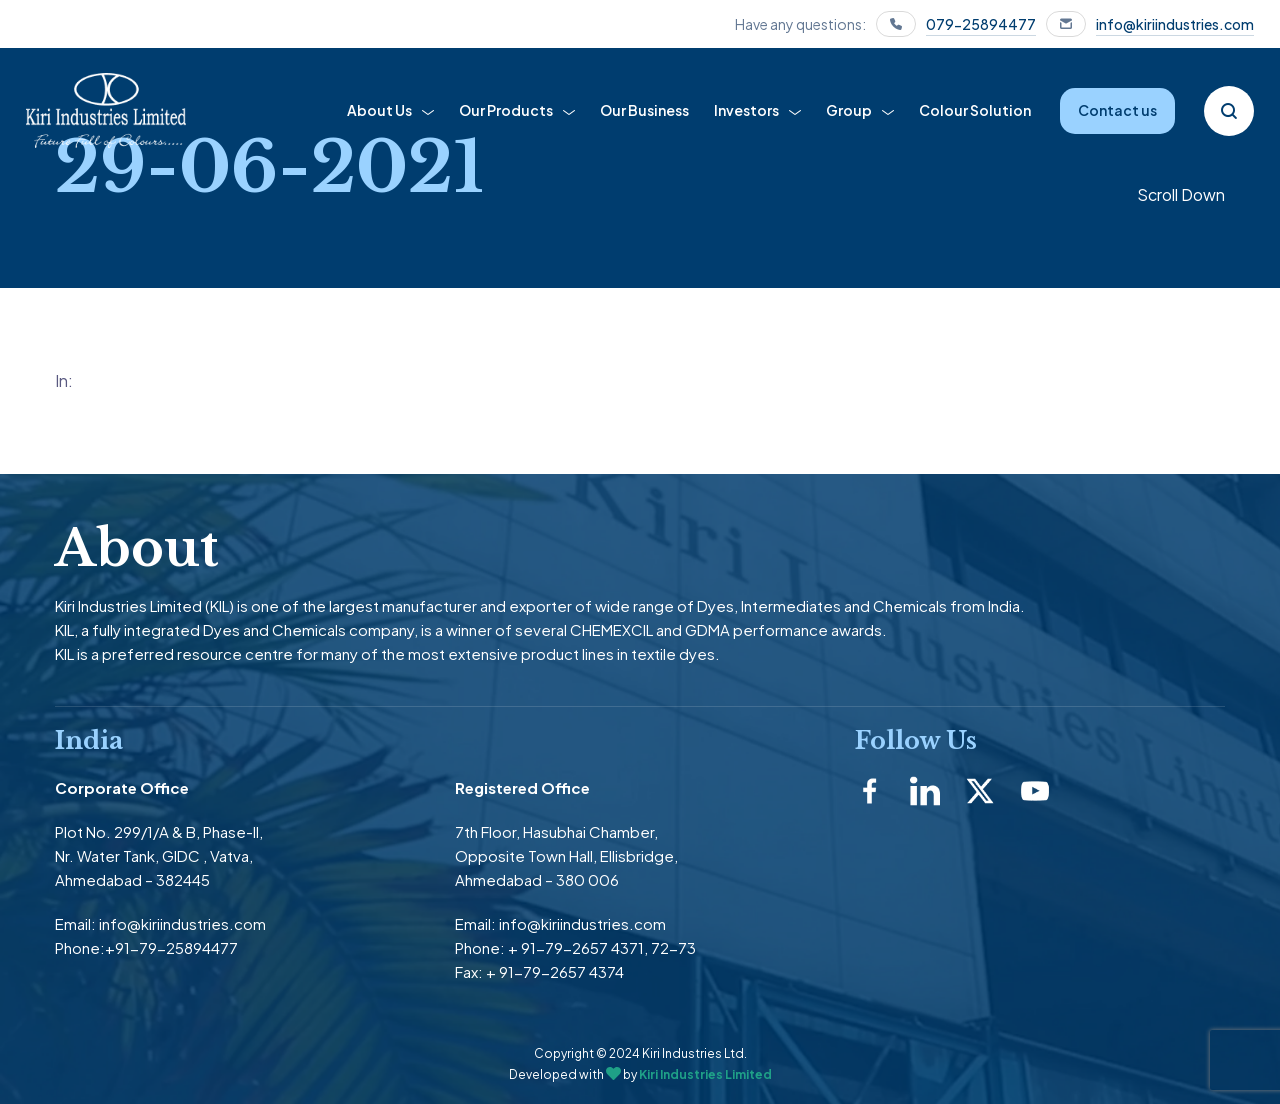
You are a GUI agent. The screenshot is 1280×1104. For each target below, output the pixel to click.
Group (849, 110)
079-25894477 (981, 24)
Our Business (644, 110)
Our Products (506, 110)
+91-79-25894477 (171, 947)
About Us (379, 110)
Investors (746, 110)
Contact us (1117, 110)
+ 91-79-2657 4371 (576, 947)
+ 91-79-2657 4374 (555, 971)
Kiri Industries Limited (705, 1074)
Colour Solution (975, 110)
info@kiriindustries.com (1175, 24)
